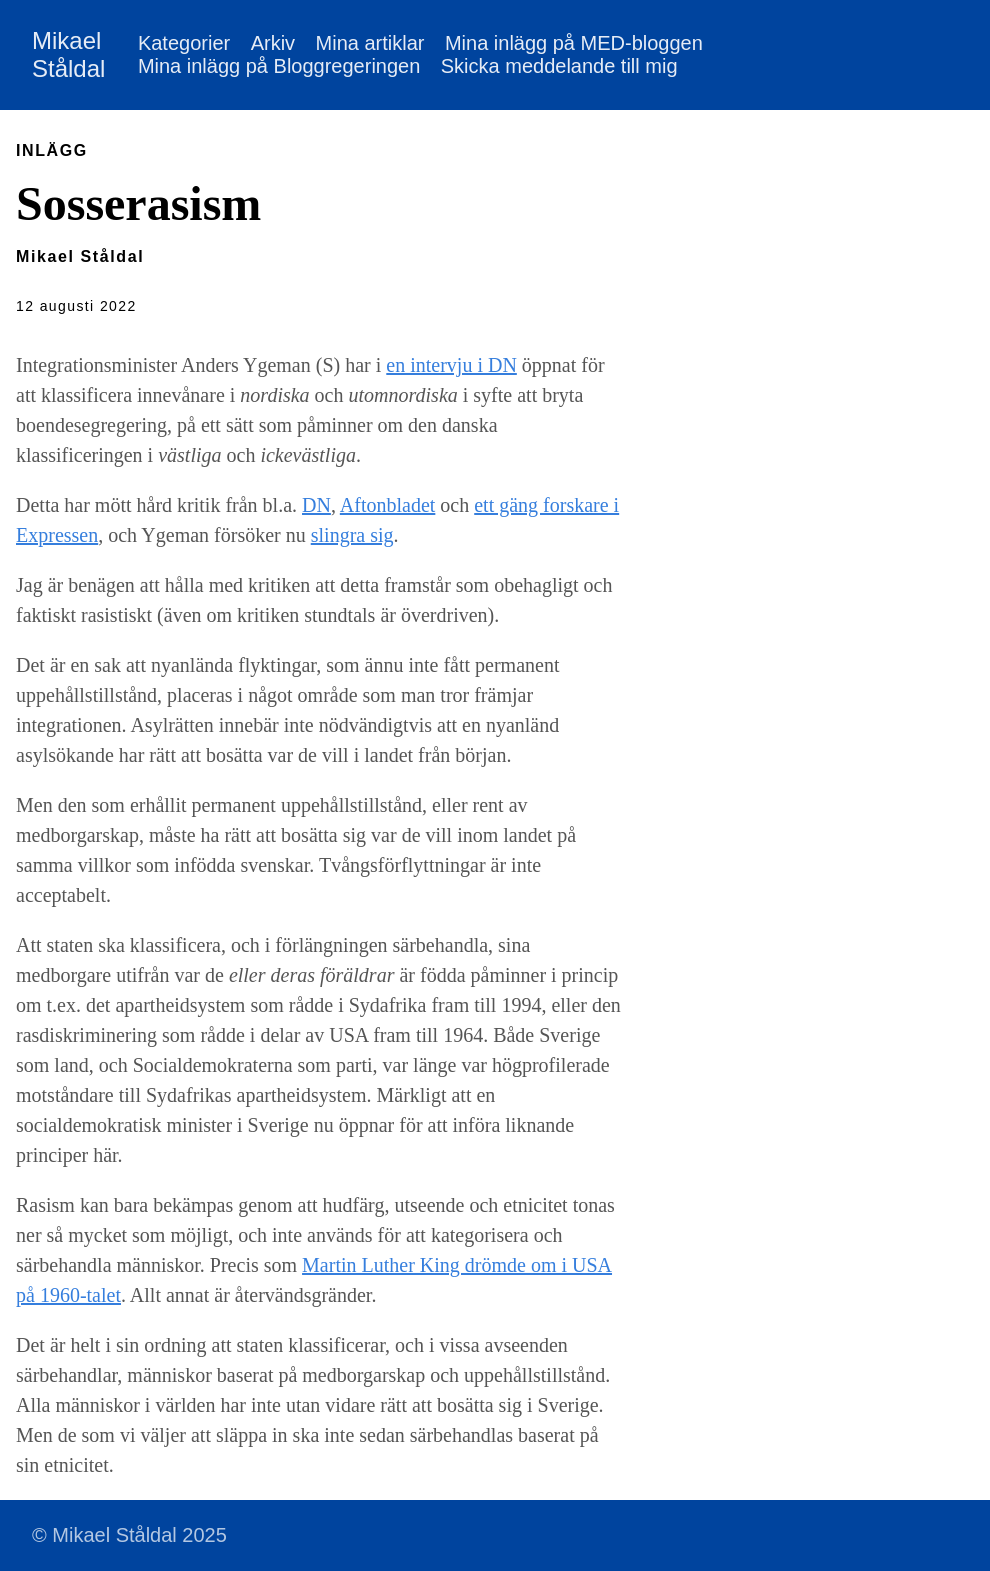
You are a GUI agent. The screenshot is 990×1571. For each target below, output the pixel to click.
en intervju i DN (451, 365)
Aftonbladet (388, 505)
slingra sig (352, 535)
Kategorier (184, 43)
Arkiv (273, 43)
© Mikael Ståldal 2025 (129, 1535)
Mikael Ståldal (68, 54)
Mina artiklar (370, 43)
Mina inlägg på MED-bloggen (574, 43)
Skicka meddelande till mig (559, 66)
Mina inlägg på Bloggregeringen (279, 66)
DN (316, 505)
